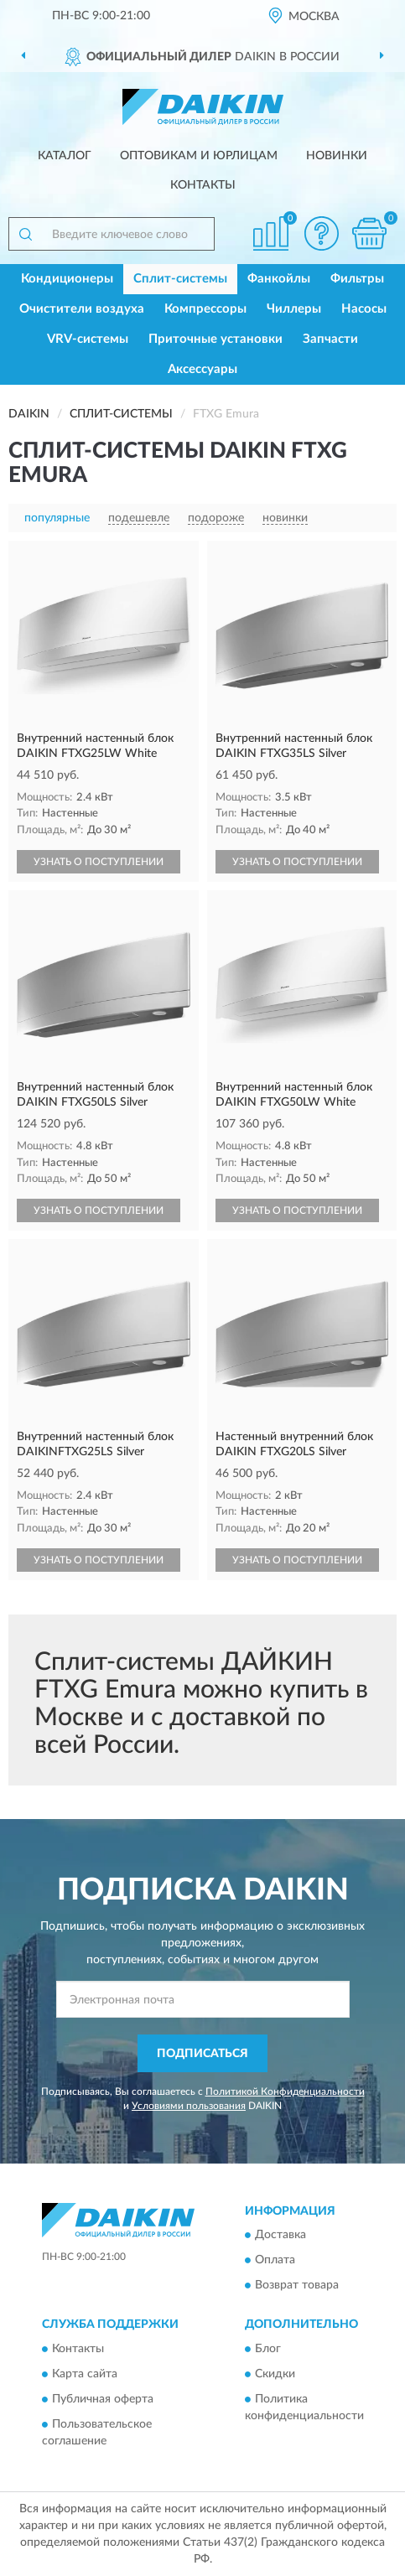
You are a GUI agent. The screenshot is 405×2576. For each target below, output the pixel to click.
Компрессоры (205, 309)
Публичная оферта (102, 2399)
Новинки (336, 156)
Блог (268, 2349)
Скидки (275, 2374)
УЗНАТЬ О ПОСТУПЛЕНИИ (99, 862)
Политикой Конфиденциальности (285, 2091)
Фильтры (357, 278)
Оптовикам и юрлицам (199, 156)
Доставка (280, 2236)
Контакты (203, 185)
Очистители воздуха (81, 309)
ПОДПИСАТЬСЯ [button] (202, 2054)
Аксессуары (202, 369)
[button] (321, 233)
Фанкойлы (278, 278)
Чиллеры (294, 309)
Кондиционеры (67, 278)
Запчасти (330, 339)
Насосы (364, 309)
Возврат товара (297, 2286)
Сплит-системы (180, 278)
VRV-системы (87, 339)
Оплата (275, 2261)
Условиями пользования (189, 2106)
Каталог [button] (64, 156)
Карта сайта (84, 2374)
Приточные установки (215, 339)
